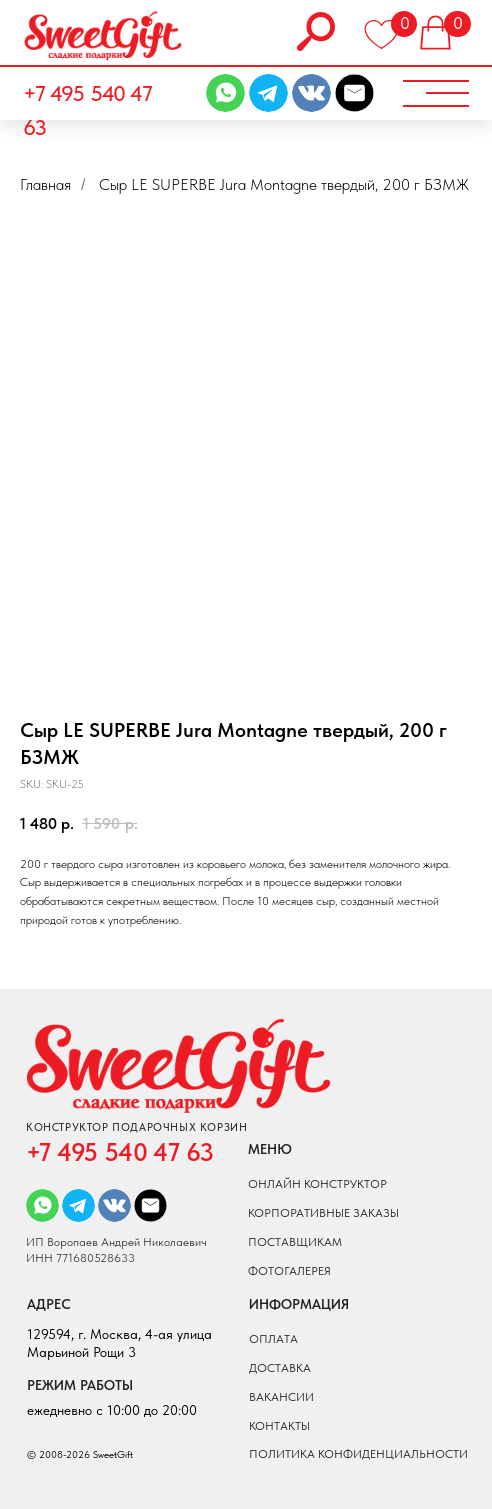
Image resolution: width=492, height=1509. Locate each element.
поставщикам (295, 1242)
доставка (280, 1368)
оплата (273, 1339)
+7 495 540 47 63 (87, 110)
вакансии (281, 1397)
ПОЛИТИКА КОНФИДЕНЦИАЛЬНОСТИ (358, 1454)
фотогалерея (289, 1271)
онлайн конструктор (317, 1184)
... (103, 184)
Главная (45, 184)
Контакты (279, 1426)
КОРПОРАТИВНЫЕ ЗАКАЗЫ (323, 1213)
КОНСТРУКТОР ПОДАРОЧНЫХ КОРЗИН (136, 1127)
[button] (434, 94)
